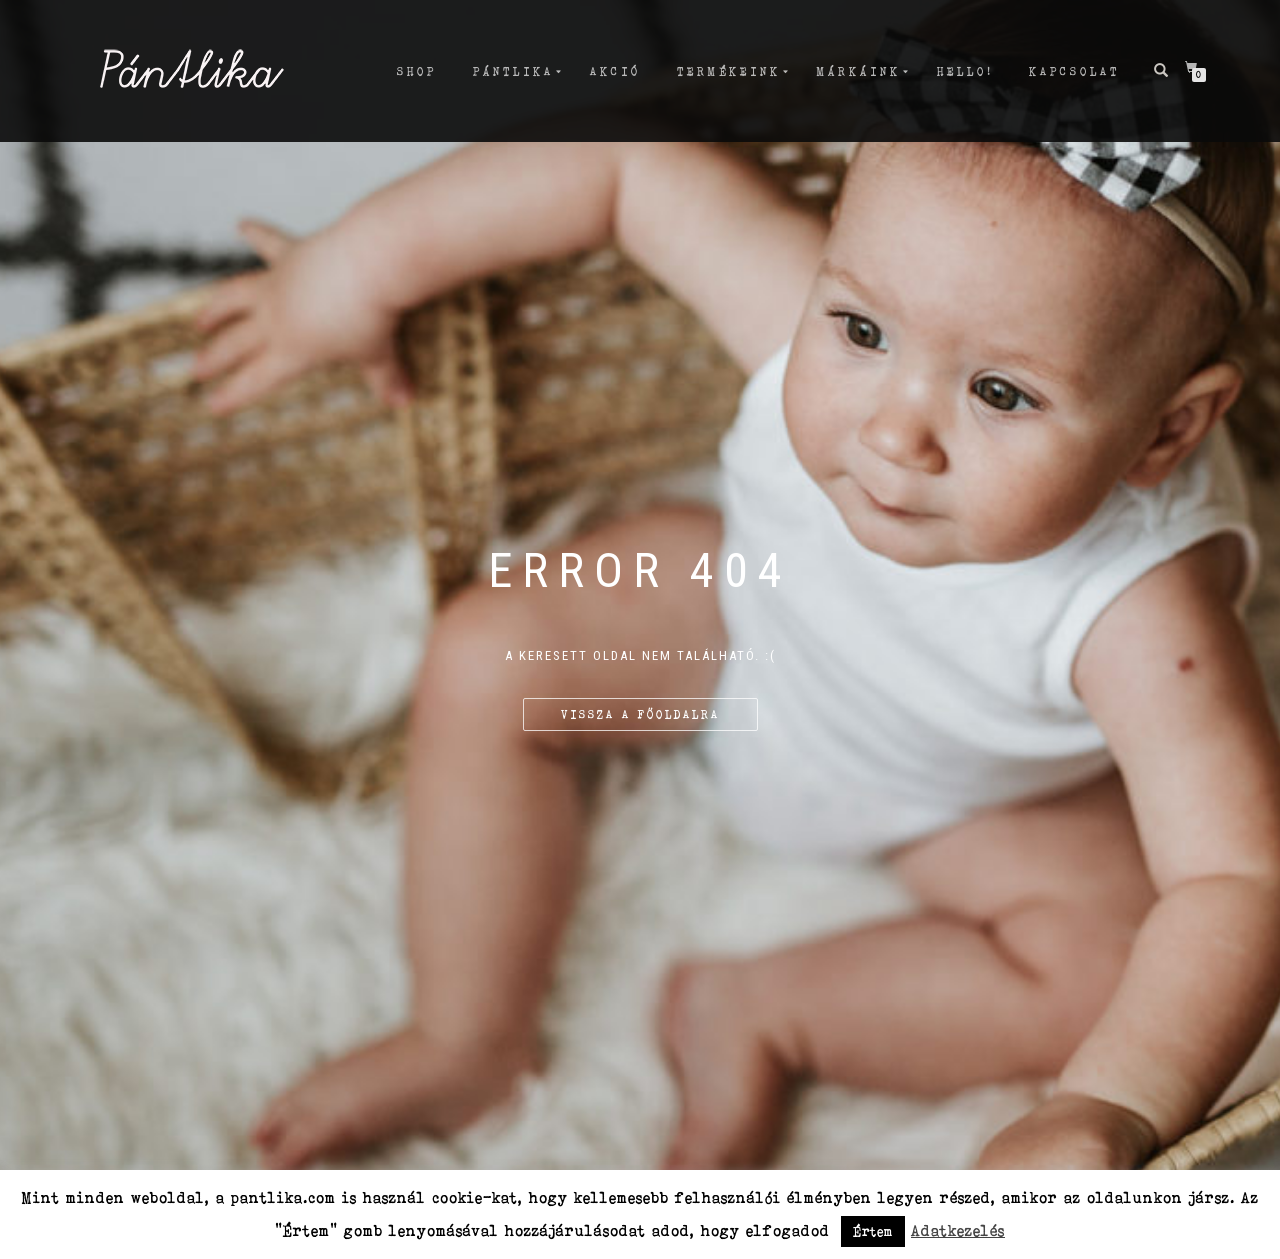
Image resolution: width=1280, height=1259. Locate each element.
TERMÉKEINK (729, 71)
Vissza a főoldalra (640, 714)
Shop (417, 71)
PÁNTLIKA (513, 71)
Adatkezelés (958, 1230)
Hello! (965, 71)
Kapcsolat (1074, 71)
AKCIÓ (615, 71)
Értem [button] (873, 1231)
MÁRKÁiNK (859, 71)
